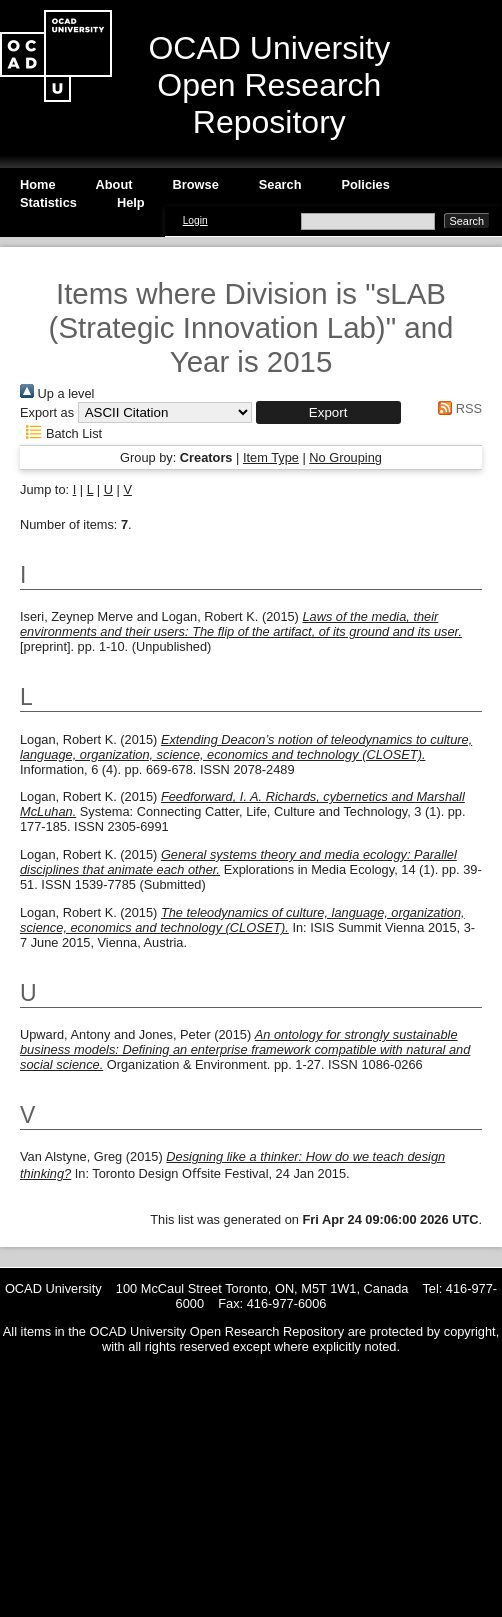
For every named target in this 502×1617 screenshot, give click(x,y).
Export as (47, 412)
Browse (196, 184)
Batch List (61, 433)
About (114, 184)
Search (280, 184)
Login (195, 220)
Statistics (48, 202)
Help (131, 202)
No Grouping (345, 457)
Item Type (271, 457)
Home (38, 184)
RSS (457, 408)
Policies (365, 184)
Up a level (57, 393)
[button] (328, 412)
